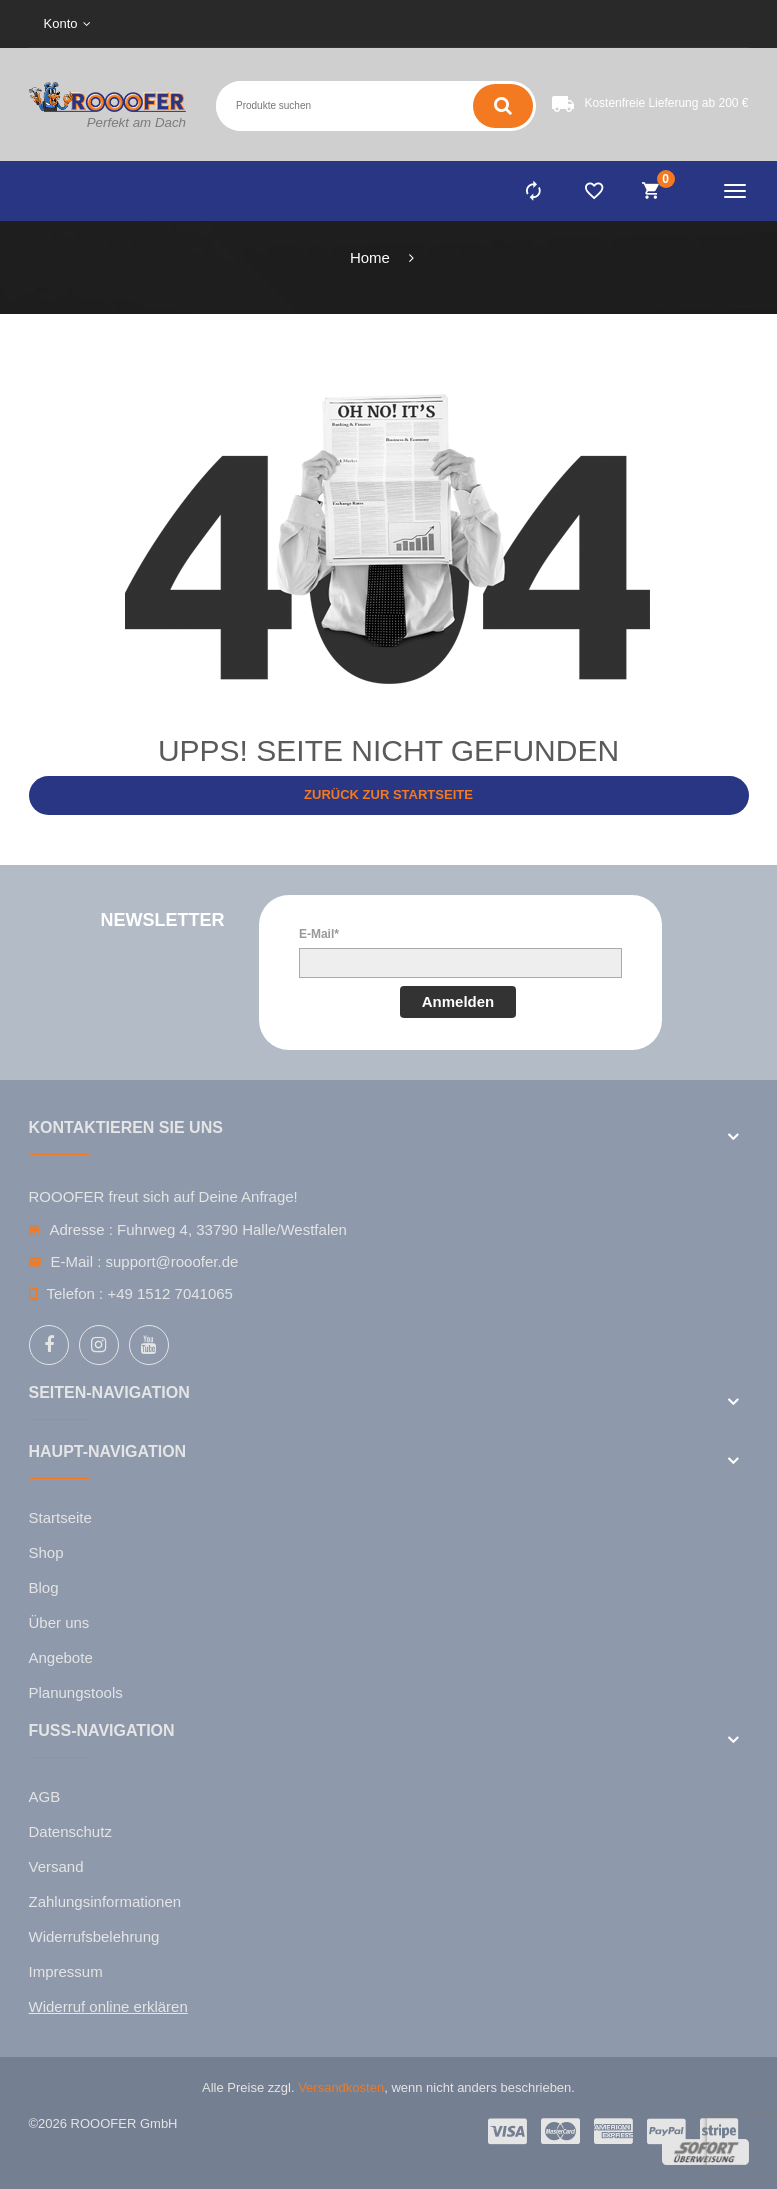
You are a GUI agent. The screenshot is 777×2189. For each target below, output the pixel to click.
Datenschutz (70, 1831)
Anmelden (458, 1001)
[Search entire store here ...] (278, 106)
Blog (44, 1587)
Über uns (59, 1622)
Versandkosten (341, 2087)
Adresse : (81, 1229)
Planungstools (76, 1692)
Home (370, 257)
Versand (56, 1866)
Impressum (66, 1971)
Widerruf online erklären (108, 2006)
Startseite (60, 1517)
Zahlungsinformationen (105, 1901)
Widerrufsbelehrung (94, 1936)
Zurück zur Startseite (388, 794)
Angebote (61, 1657)
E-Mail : (76, 1261)
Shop (46, 1552)
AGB (45, 1796)
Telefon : (75, 1293)
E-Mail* (319, 934)
